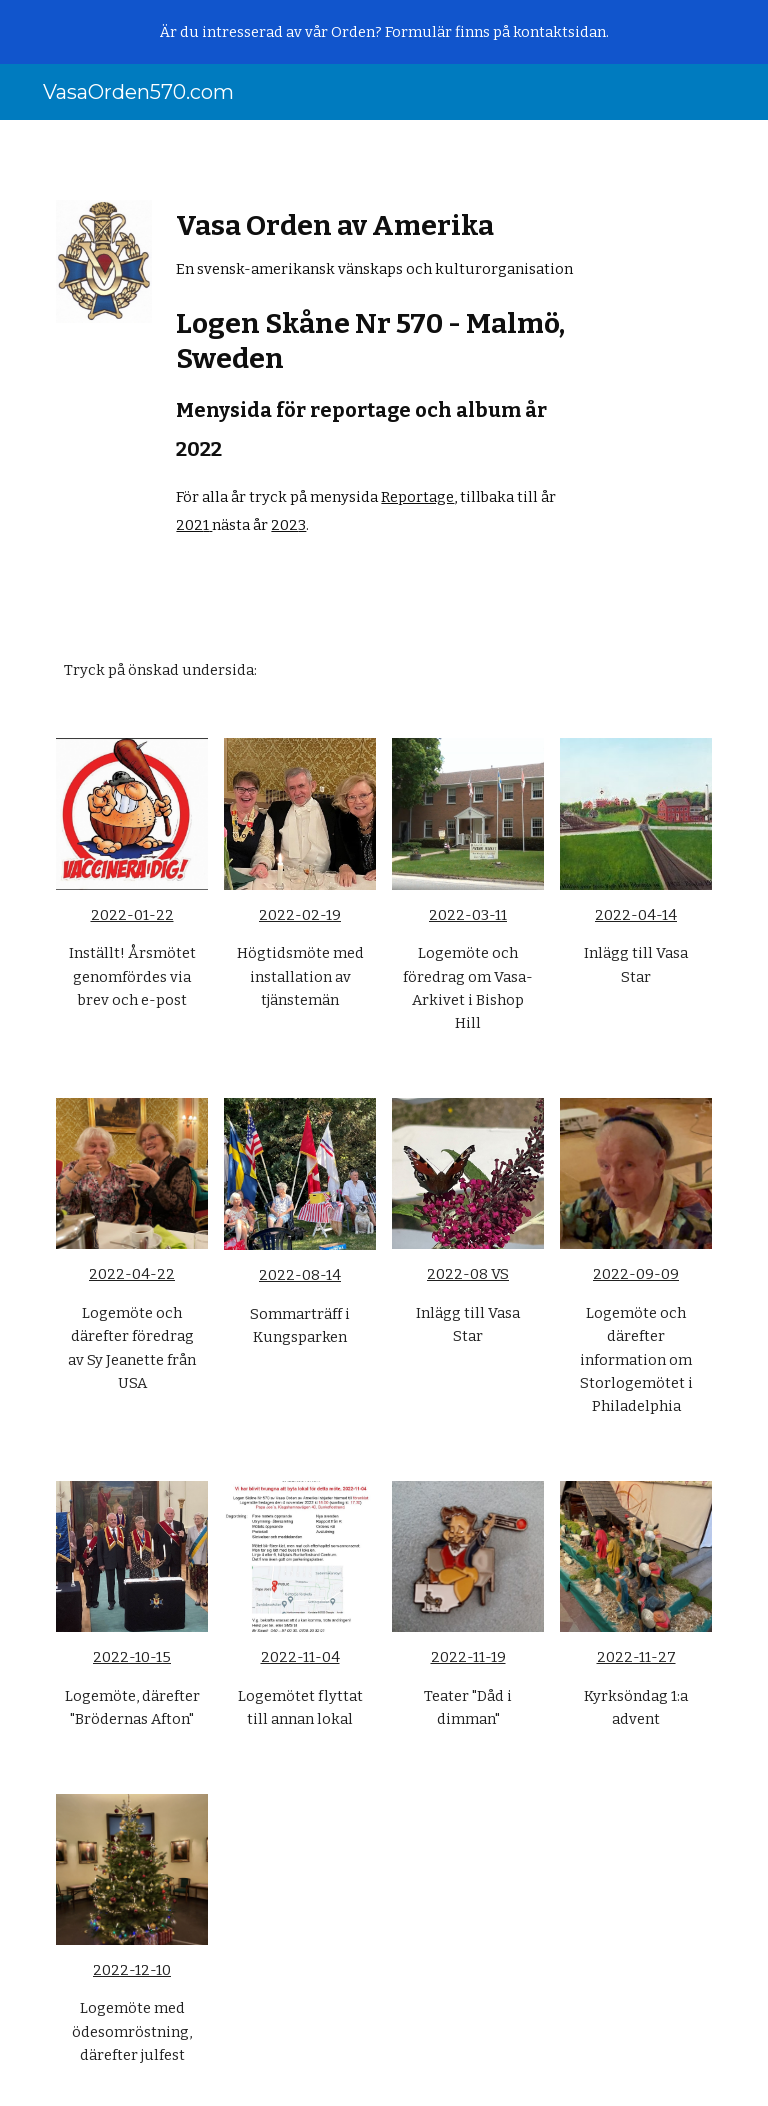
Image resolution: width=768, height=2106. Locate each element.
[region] (384, 32)
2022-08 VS (468, 1274)
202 (189, 525)
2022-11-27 (636, 1657)
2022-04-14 (636, 915)
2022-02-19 (300, 915)
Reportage (417, 497)
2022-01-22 (132, 915)
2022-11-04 (300, 1657)
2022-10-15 (132, 1657)
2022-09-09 (636, 1274)
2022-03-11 (468, 915)
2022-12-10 (132, 1970)
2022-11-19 (468, 1657)
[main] (383, 373)
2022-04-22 (132, 1274)
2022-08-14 (300, 1275)
